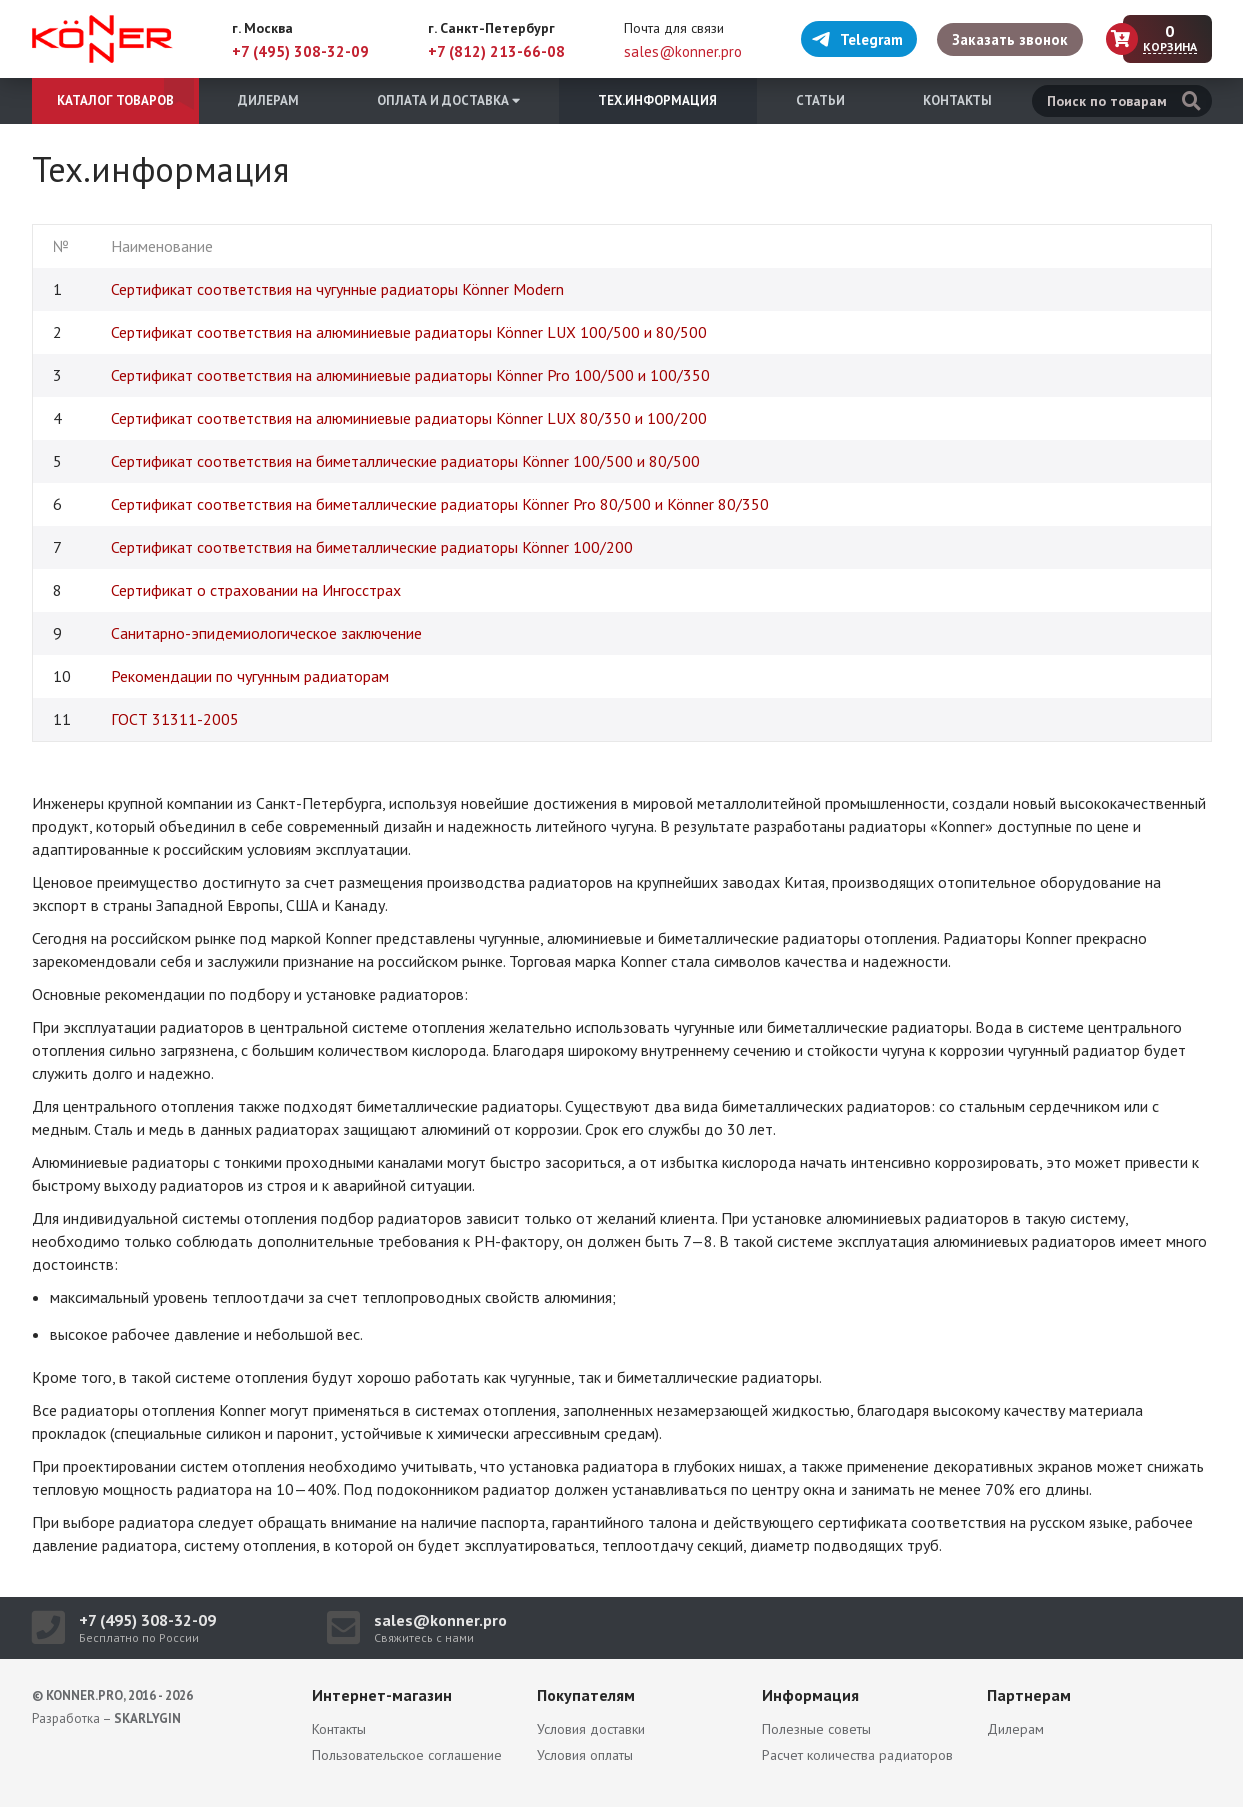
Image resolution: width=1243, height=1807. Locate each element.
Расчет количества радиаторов (857, 1755)
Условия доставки (591, 1729)
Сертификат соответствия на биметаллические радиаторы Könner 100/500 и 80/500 (405, 461)
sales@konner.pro (683, 51)
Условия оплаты (585, 1755)
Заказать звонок (1010, 39)
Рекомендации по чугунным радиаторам (250, 676)
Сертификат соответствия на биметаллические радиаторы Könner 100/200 (372, 547)
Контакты (957, 100)
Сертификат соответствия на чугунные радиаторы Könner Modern (337, 289)
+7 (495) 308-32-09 (300, 51)
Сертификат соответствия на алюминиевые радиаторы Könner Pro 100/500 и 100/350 (410, 375)
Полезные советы (816, 1729)
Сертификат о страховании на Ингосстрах (256, 590)
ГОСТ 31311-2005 (175, 719)
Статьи (820, 100)
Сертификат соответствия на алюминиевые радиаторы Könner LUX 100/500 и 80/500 (409, 332)
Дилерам (268, 100)
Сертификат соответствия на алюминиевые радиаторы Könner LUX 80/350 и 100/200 (409, 418)
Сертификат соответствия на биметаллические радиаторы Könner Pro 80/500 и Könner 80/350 (440, 504)
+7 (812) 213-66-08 (496, 51)
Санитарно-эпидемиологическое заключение (266, 633)
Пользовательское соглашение (407, 1755)
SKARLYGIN (147, 1718)
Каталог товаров (115, 100)
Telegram (857, 39)
